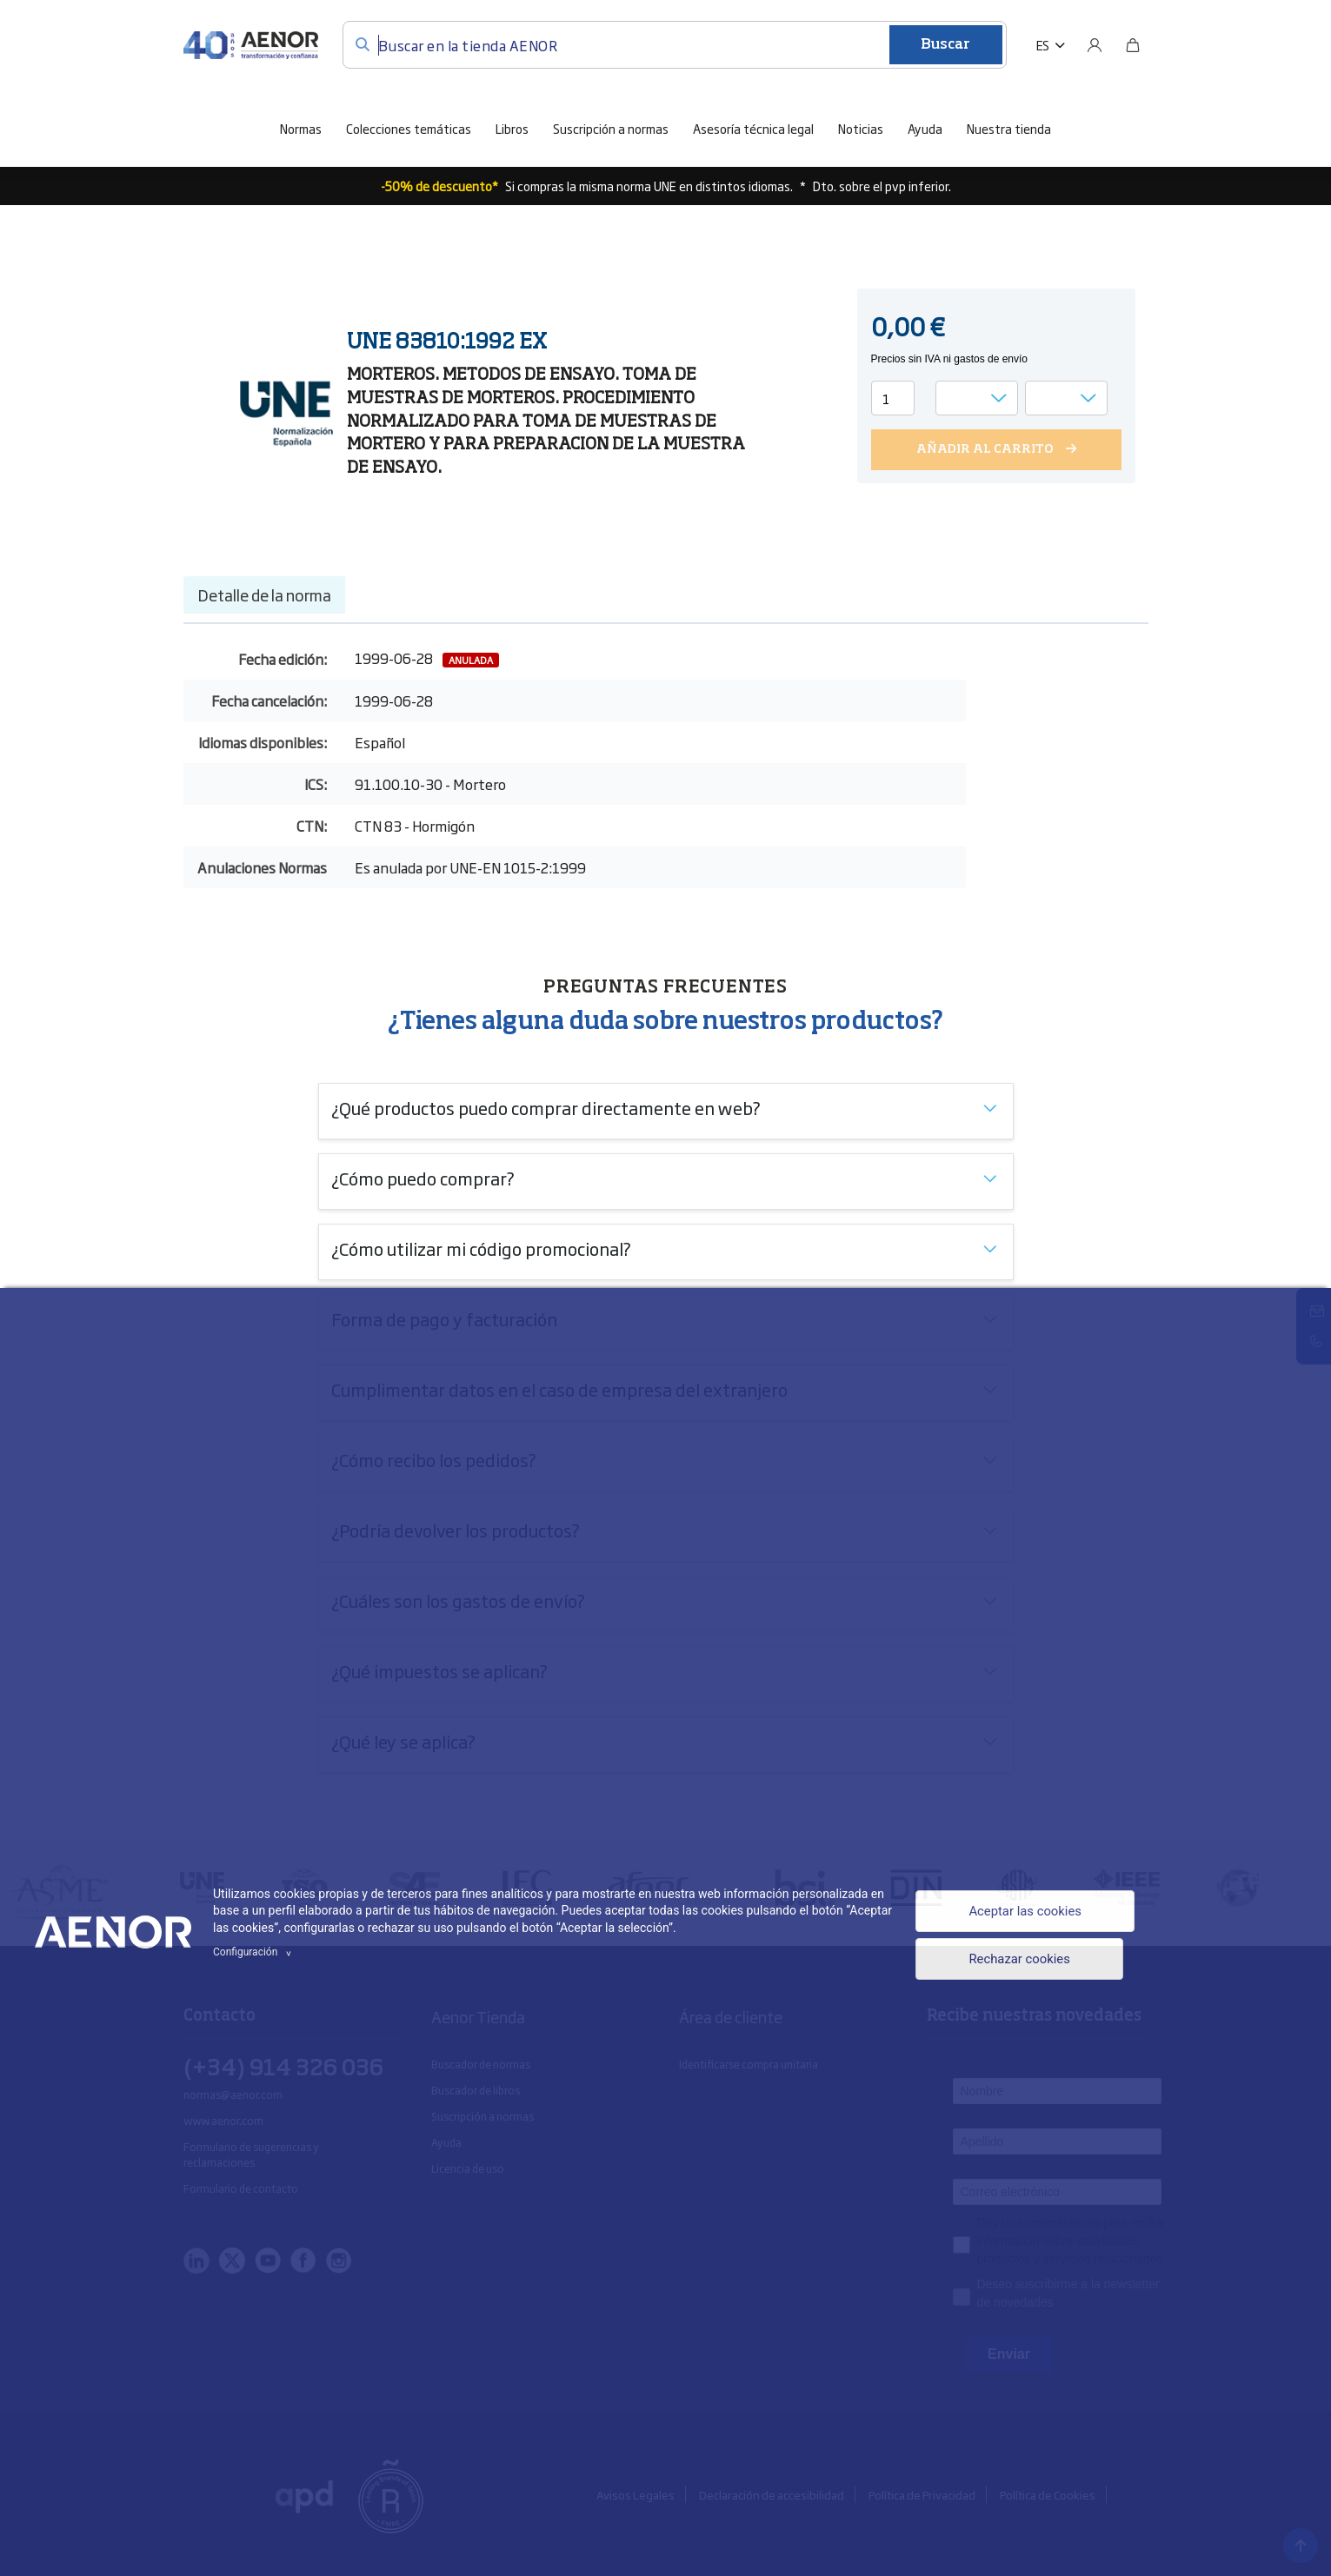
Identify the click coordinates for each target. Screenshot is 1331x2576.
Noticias (860, 128)
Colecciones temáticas (408, 128)
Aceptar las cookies (1020, 1910)
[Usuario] (1094, 45)
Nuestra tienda (1009, 128)
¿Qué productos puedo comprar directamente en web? (546, 1107)
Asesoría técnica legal (753, 128)
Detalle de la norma (264, 594)
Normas (301, 128)
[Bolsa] (1132, 45)
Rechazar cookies (1013, 1962)
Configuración (254, 1952)
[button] (1050, 45)
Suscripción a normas (611, 128)
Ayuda (925, 128)
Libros (512, 128)
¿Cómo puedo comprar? (423, 1177)
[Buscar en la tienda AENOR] (675, 45)
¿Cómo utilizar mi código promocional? (481, 1248)
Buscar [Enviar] (945, 45)
